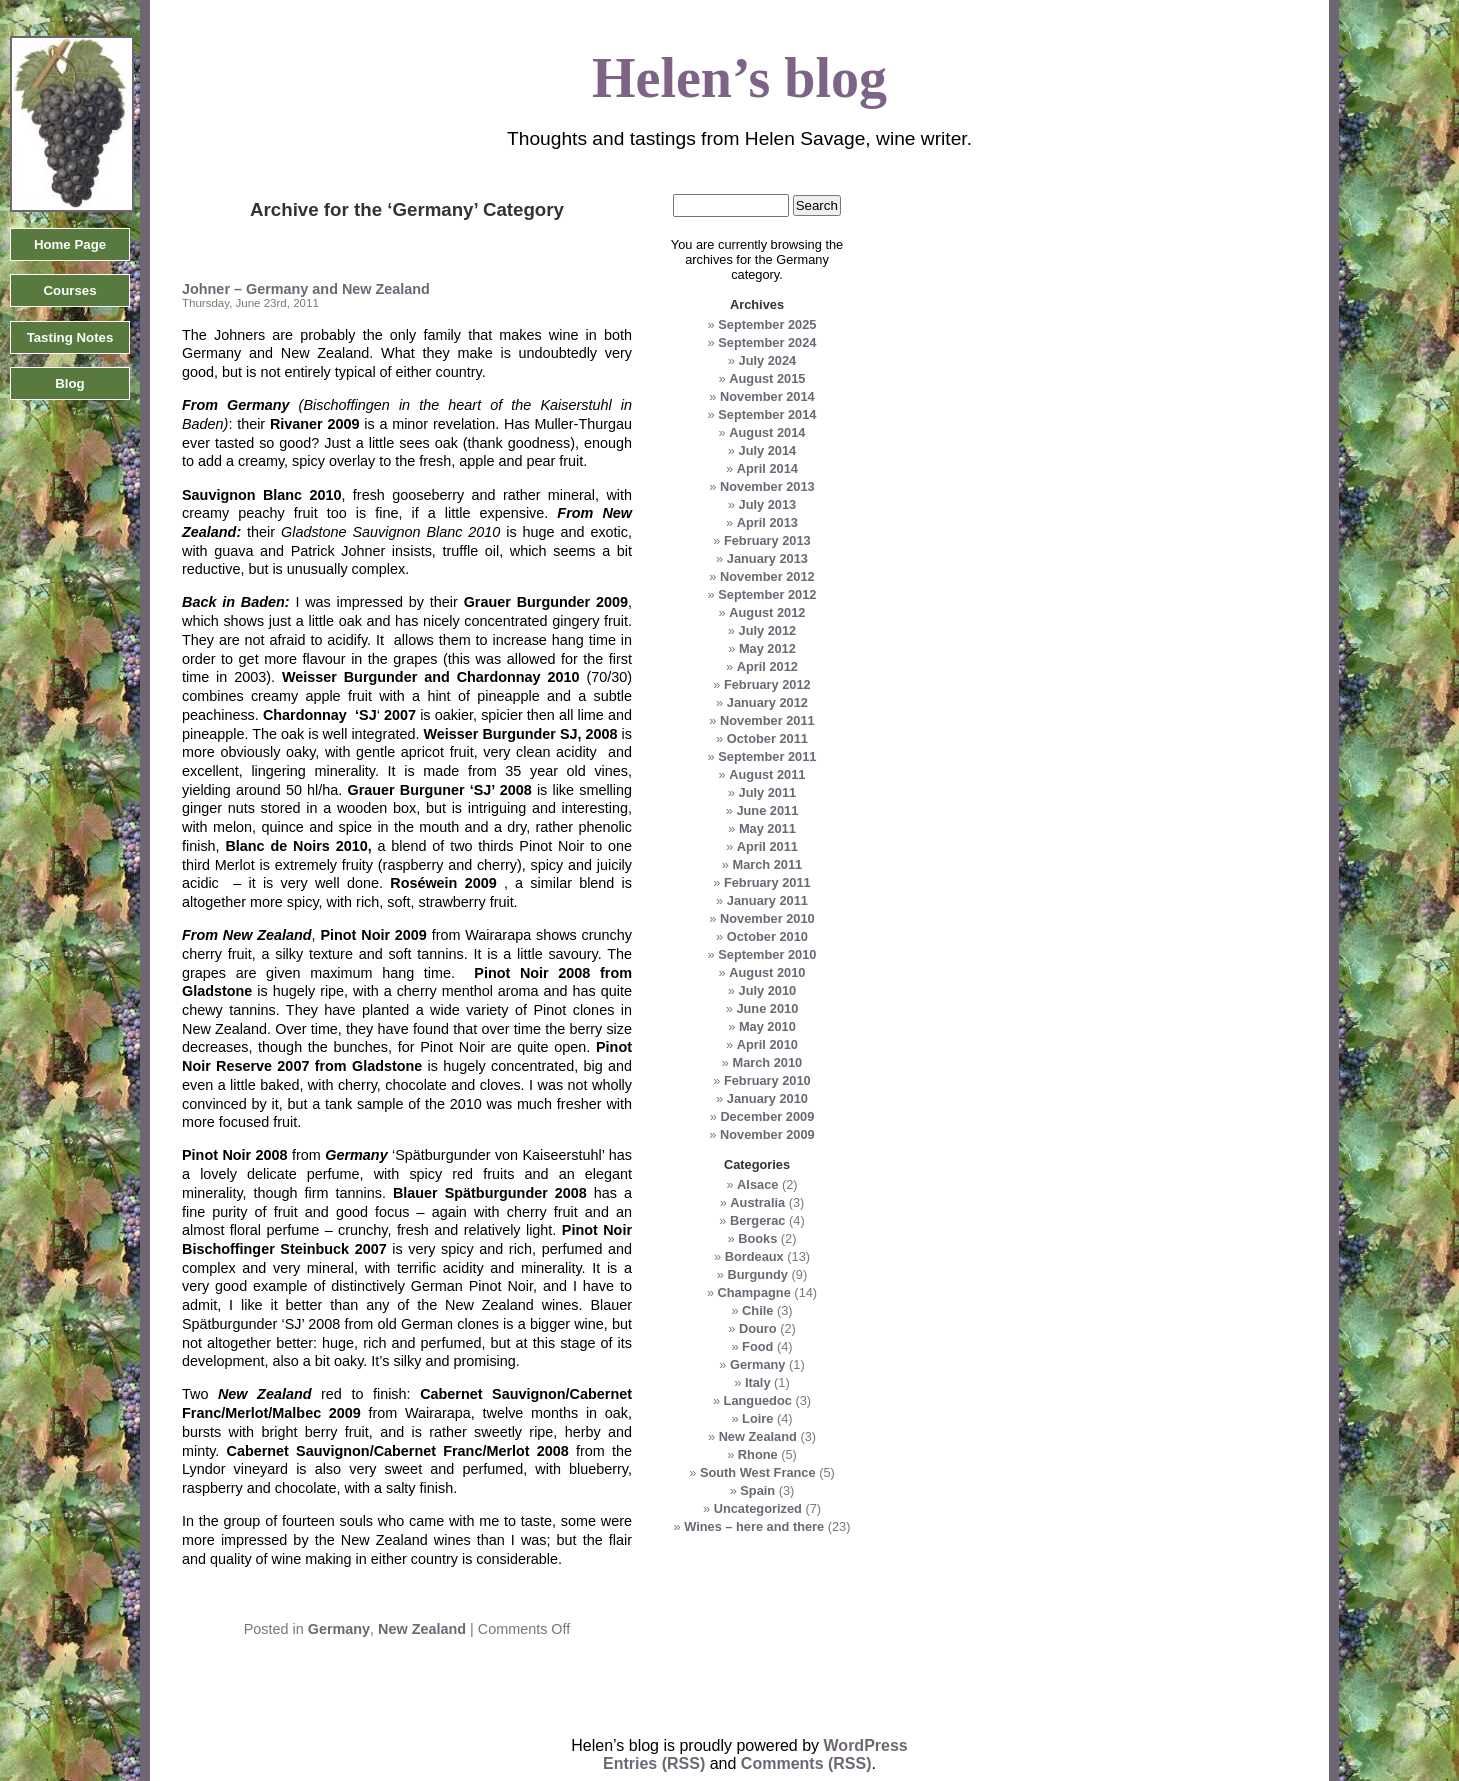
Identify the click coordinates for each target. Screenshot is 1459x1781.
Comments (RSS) (806, 1763)
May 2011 (767, 828)
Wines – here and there (754, 1526)
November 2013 (767, 486)
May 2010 (767, 1026)
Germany (339, 1629)
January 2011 (767, 900)
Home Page (70, 244)
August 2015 (767, 378)
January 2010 (767, 1098)
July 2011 (768, 792)
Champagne (754, 1292)
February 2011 (767, 882)
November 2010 (767, 918)
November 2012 (767, 576)
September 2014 (767, 414)
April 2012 (767, 666)
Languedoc (758, 1400)
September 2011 (767, 756)
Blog (69, 383)
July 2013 (768, 504)
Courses (69, 290)
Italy (758, 1382)
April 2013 (767, 522)
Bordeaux (754, 1256)
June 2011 (767, 810)
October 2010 (767, 936)
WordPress (866, 1745)
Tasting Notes (70, 337)
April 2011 (767, 846)
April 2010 (767, 1044)
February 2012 (767, 684)
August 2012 (767, 612)
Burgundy (758, 1274)
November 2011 (767, 720)
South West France (758, 1472)
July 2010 (768, 990)
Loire (757, 1418)
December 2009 (767, 1116)
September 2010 (767, 954)
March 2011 (767, 864)
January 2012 (767, 702)
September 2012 (767, 594)
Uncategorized (758, 1508)
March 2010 (767, 1062)
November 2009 (767, 1134)
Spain (757, 1490)
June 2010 (767, 1008)
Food (757, 1346)
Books (757, 1238)
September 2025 (767, 324)
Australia (757, 1202)
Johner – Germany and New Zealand (306, 289)
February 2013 (767, 540)
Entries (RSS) (654, 1763)
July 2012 (768, 630)
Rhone (758, 1454)
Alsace (757, 1184)
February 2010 (767, 1080)
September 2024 (767, 342)
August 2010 (767, 972)
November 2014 (767, 396)
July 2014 (768, 450)
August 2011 (767, 774)
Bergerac (758, 1220)
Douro (758, 1328)
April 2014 (767, 468)
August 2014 (767, 432)
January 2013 (767, 558)
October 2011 (767, 738)
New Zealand (422, 1629)
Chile (757, 1310)
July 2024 (768, 360)
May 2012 (767, 648)
